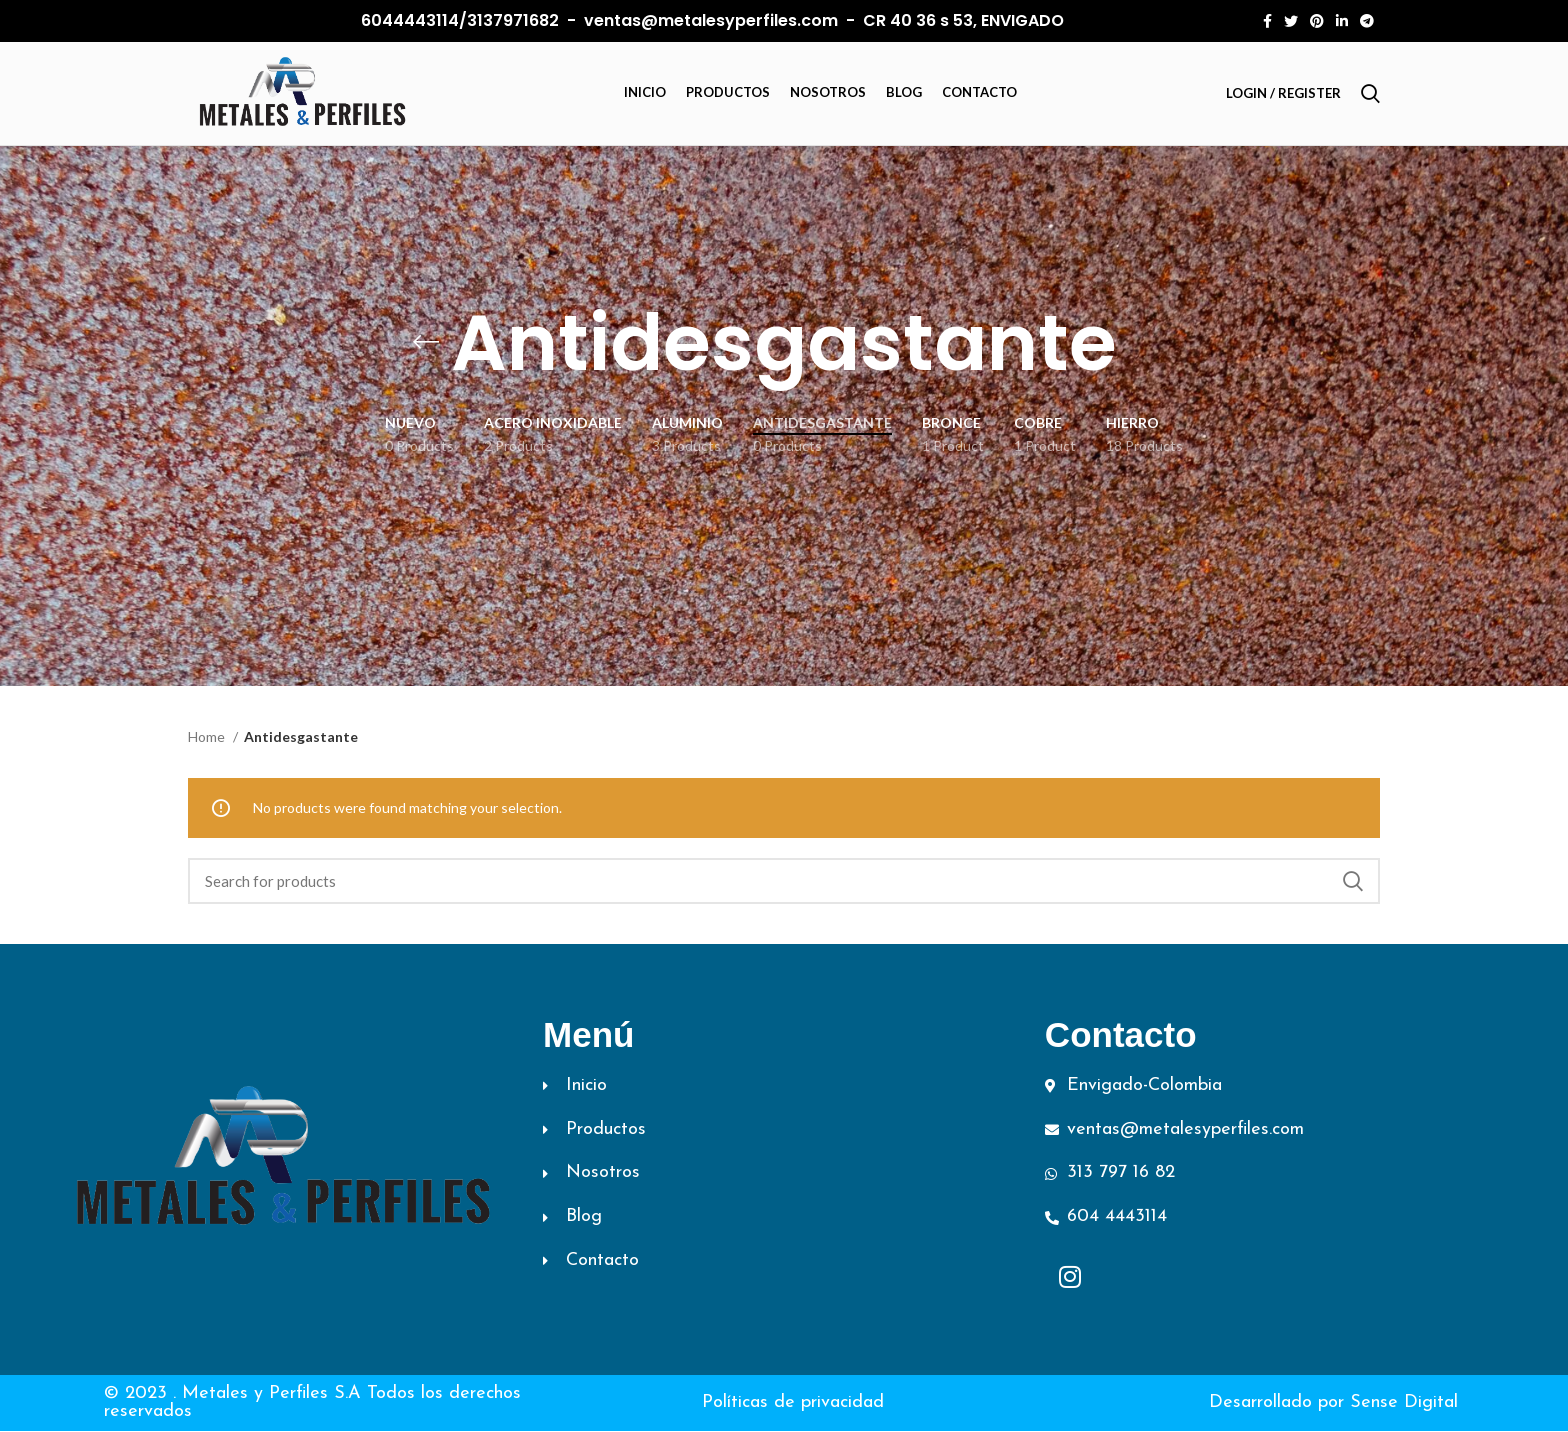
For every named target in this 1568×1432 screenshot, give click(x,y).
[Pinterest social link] (1317, 21)
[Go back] (426, 344)
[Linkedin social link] (1342, 21)
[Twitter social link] (1291, 21)
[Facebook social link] (1267, 21)
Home (208, 737)
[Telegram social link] (1367, 21)
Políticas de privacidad (793, 1403)
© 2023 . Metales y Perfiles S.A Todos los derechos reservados (312, 1403)
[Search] (1370, 94)
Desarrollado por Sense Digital (1333, 1403)
